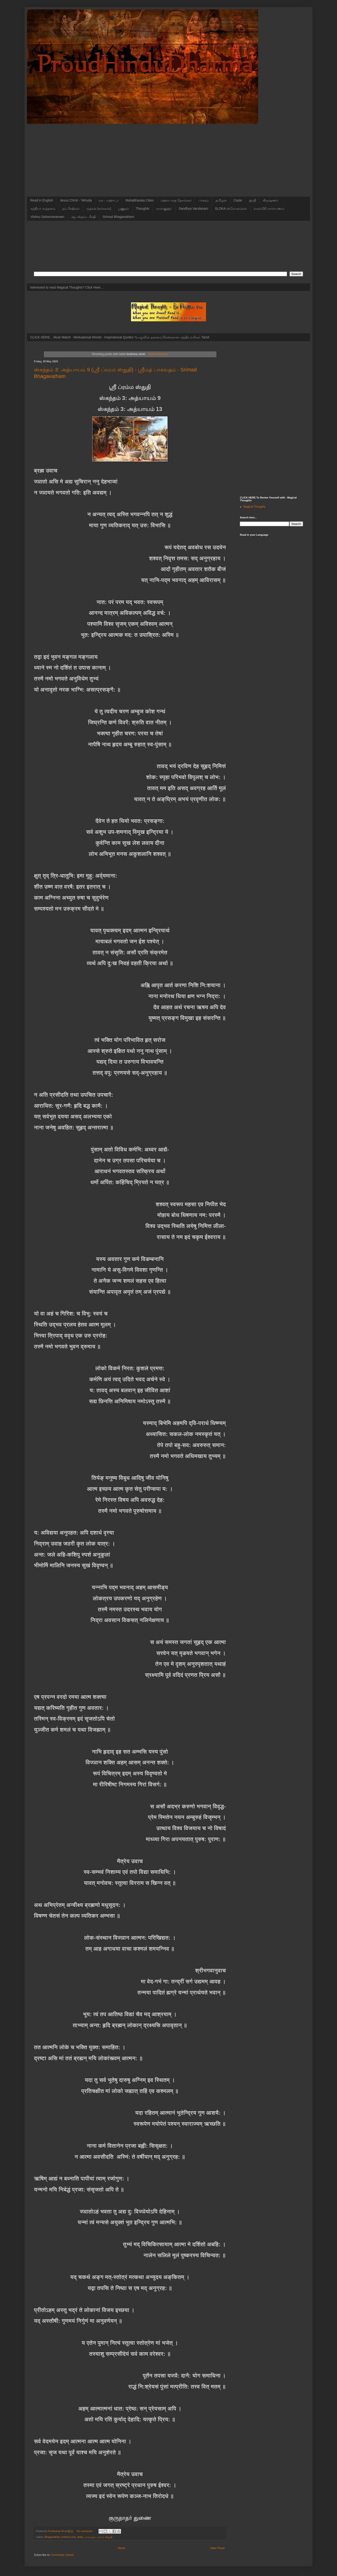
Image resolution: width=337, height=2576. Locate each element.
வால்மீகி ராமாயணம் (269, 208)
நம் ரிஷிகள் (71, 208)
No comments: (85, 2531)
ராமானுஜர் (164, 208)
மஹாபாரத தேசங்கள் (176, 200)
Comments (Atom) (62, 2555)
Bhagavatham (52, 2537)
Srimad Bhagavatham (118, 217)
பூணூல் (123, 208)
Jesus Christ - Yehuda (76, 200)
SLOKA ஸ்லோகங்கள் (231, 208)
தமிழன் (221, 200)
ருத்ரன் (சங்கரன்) (98, 208)
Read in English (41, 200)
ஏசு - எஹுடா (108, 200)
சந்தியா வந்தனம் (42, 208)
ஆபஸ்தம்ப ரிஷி (83, 217)
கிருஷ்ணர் (270, 200)
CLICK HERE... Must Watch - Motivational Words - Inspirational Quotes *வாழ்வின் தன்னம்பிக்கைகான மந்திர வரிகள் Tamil (119, 337)
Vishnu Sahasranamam (47, 217)
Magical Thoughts (254, 506)
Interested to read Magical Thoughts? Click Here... (66, 287)
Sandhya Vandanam (193, 208)
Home (121, 2548)
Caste (238, 200)
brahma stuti (68, 2537)
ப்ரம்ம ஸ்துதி (104, 2537)
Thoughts (142, 208)
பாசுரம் (203, 200)
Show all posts (158, 354)
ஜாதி (252, 200)
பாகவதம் (89, 2537)
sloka (80, 2537)
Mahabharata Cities (139, 200)
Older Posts (217, 2548)
